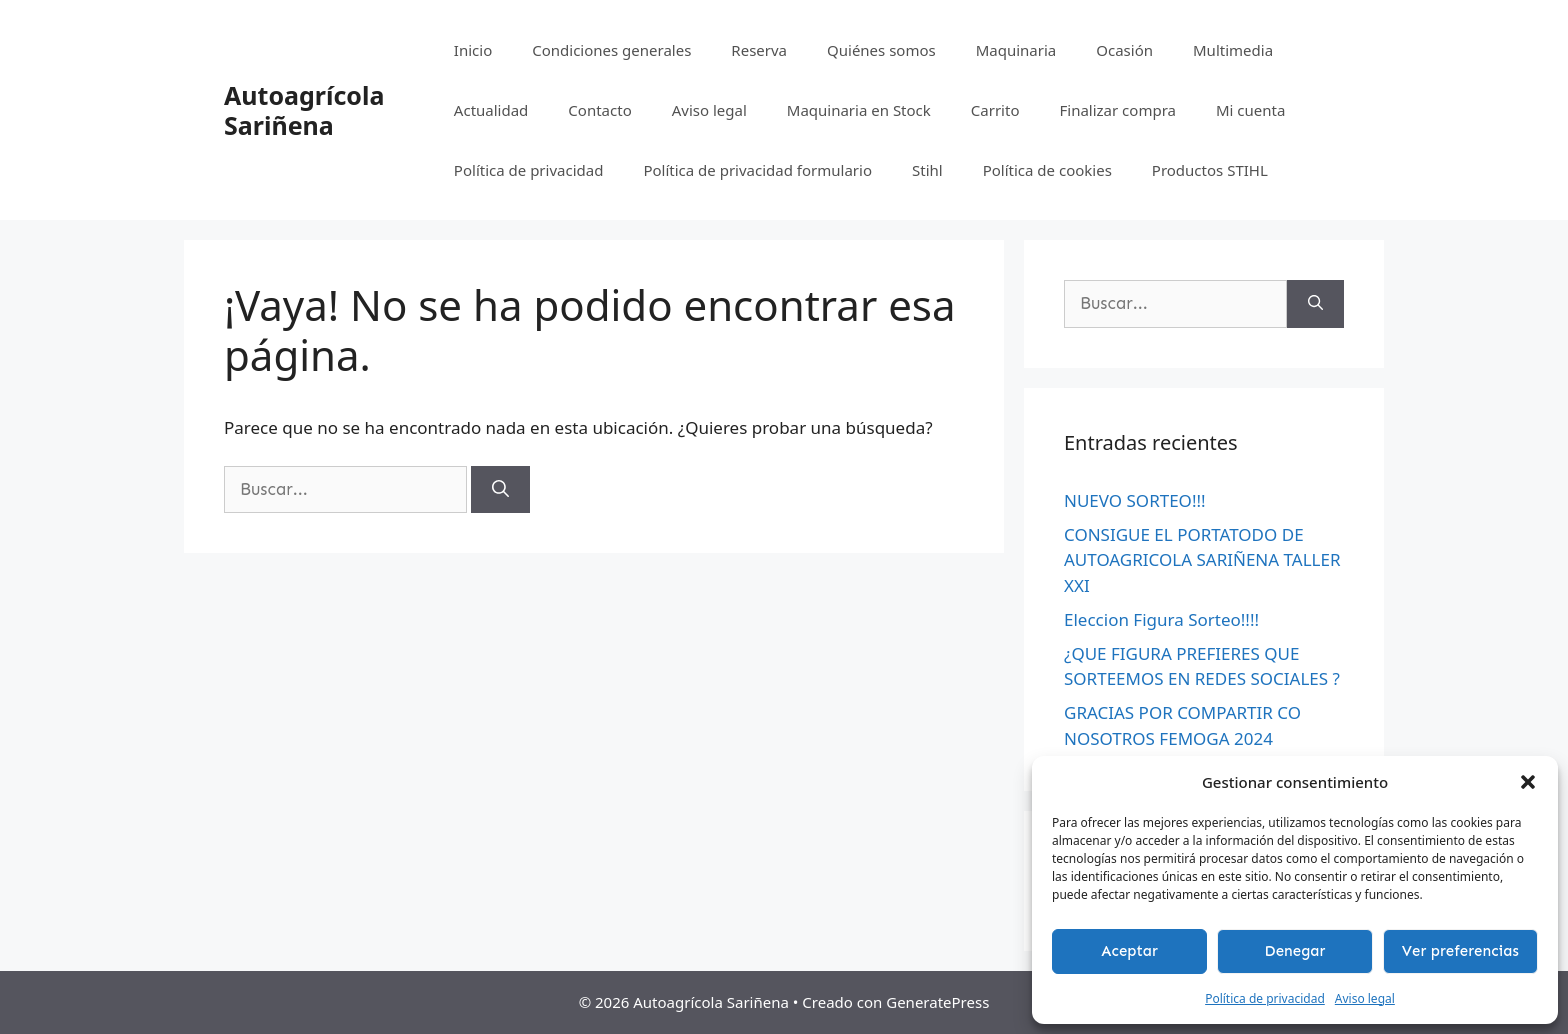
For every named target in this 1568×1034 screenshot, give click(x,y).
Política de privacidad (1265, 998)
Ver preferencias (1460, 951)
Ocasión (1124, 50)
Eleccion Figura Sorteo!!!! (1161, 619)
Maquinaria (1016, 50)
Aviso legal (1365, 998)
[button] (1528, 782)
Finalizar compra (1117, 110)
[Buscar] (500, 490)
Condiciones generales (611, 50)
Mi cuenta (1250, 110)
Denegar (1295, 951)
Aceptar (1129, 951)
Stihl (927, 170)
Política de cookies (1047, 170)
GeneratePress (937, 1002)
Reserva (759, 50)
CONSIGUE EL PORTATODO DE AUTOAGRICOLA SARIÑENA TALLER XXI (1202, 560)
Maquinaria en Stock (859, 110)
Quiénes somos (881, 50)
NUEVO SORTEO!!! (1135, 500)
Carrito (995, 110)
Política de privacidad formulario (757, 170)
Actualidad (491, 110)
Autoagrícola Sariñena (304, 110)
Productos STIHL (1210, 170)
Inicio (473, 50)
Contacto (599, 110)
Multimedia (1233, 50)
